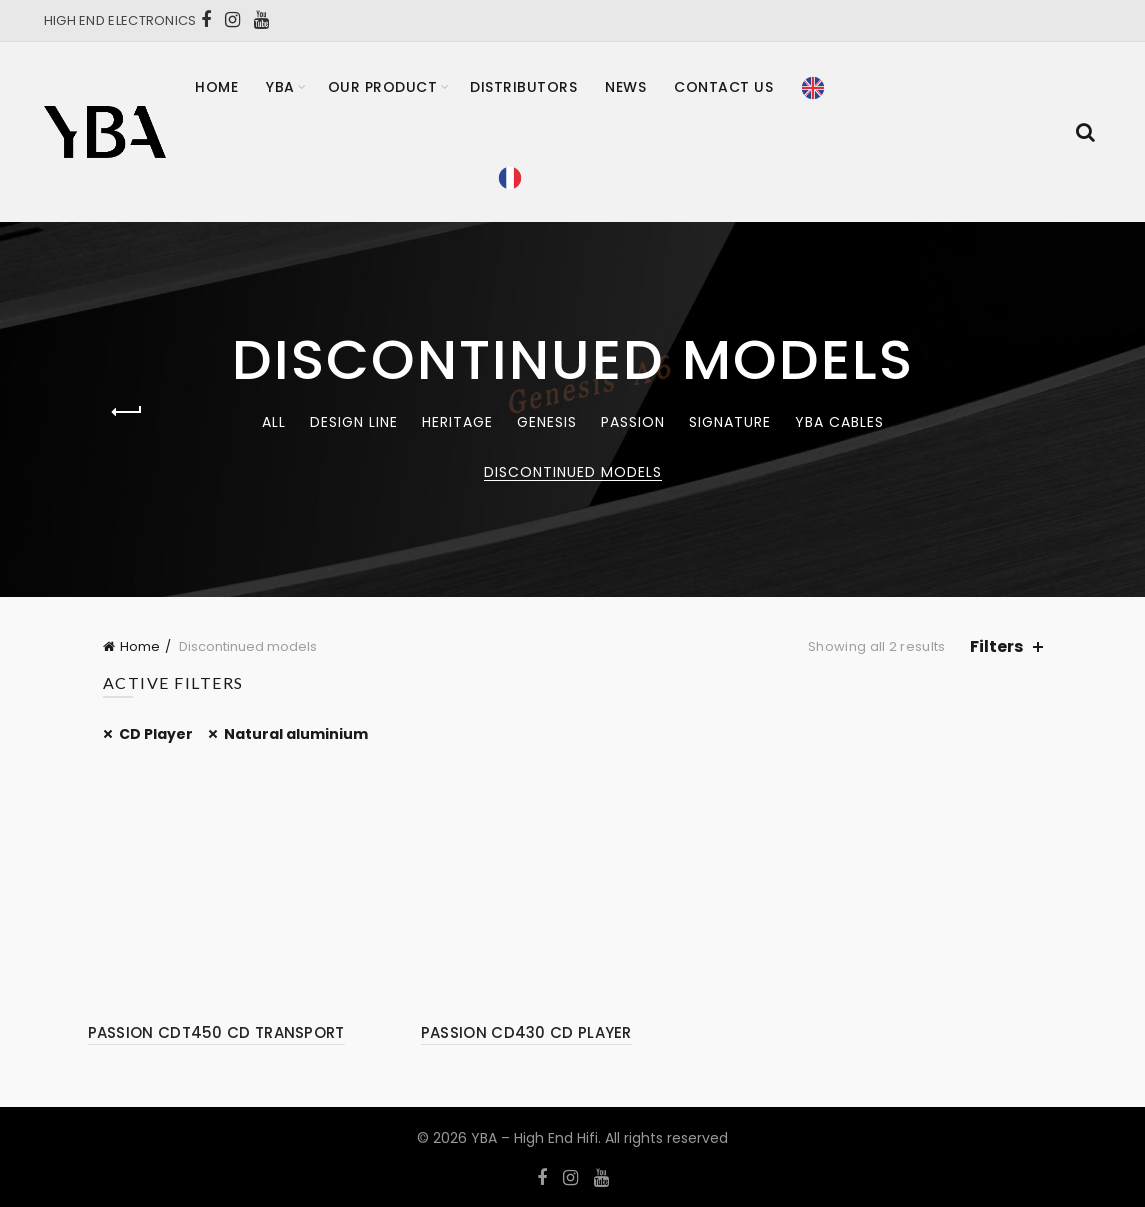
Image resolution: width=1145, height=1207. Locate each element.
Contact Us (723, 87)
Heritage (457, 422)
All (274, 422)
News (625, 87)
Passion (633, 422)
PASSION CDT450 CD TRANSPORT (216, 1032)
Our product (383, 87)
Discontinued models (573, 472)
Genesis (547, 422)
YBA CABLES (839, 422)
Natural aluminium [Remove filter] (296, 734)
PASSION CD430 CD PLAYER (526, 1032)
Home (216, 87)
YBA (280, 87)
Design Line (354, 422)
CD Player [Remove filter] (156, 734)
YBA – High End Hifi (534, 1138)
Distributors (523, 87)
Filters (996, 646)
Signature (730, 422)
